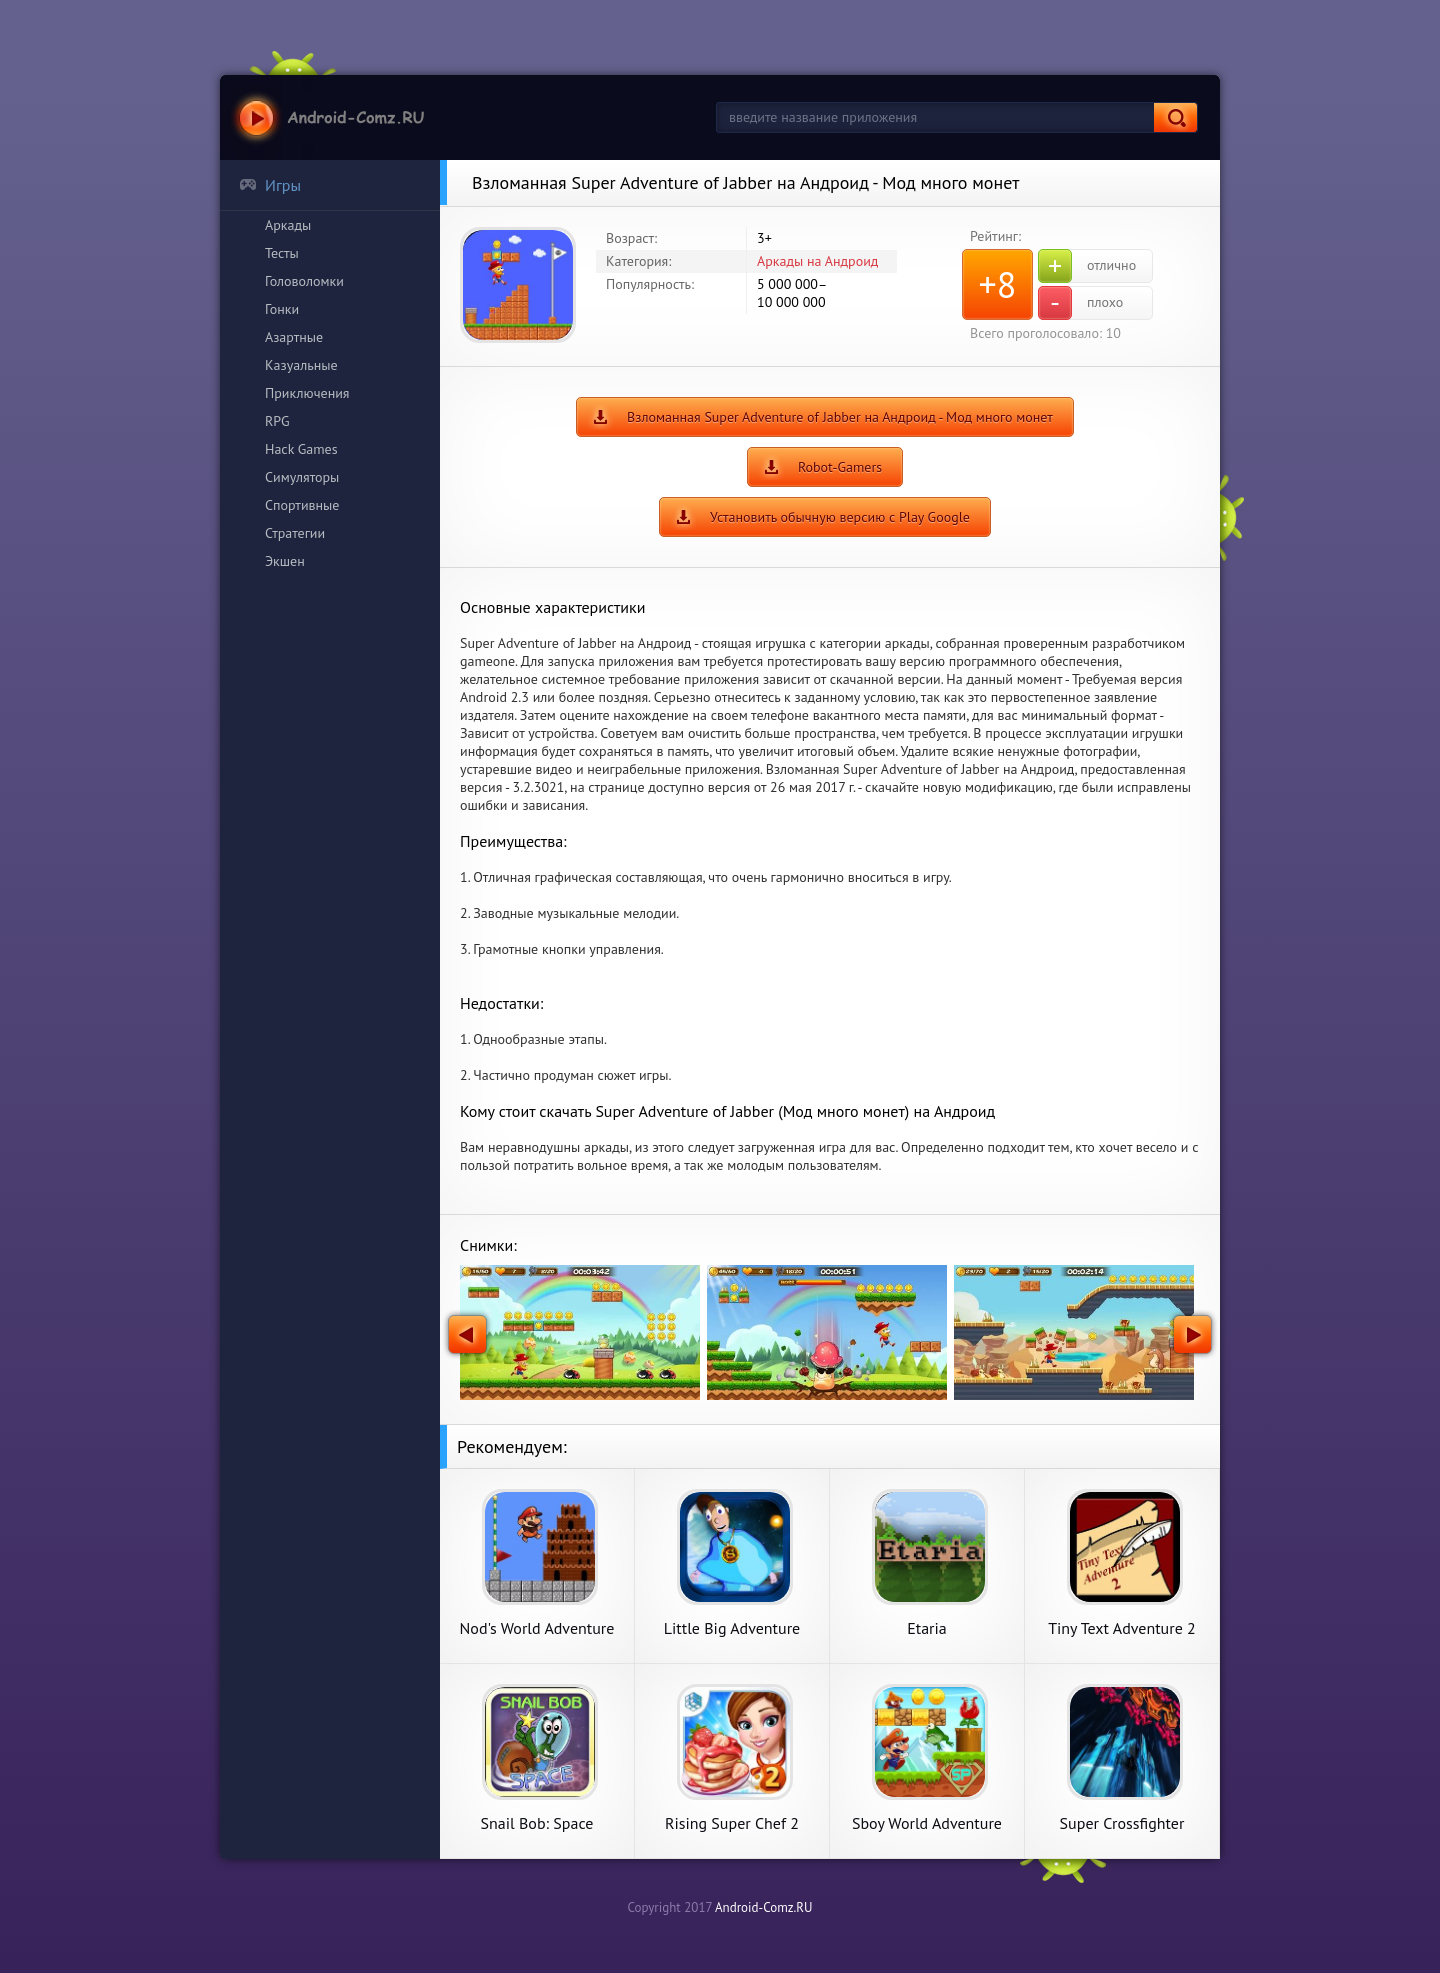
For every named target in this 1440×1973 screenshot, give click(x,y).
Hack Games (301, 449)
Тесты (282, 253)
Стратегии (295, 533)
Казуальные (301, 365)
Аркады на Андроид (817, 261)
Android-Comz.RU (764, 1907)
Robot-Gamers (840, 467)
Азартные (294, 337)
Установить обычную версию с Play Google (840, 517)
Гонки (282, 309)
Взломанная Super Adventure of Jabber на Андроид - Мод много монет (840, 417)
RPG (277, 421)
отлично (1087, 266)
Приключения (307, 393)
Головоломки (304, 281)
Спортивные (302, 505)
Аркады (288, 225)
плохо (1080, 303)
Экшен (285, 561)
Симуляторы (302, 477)
